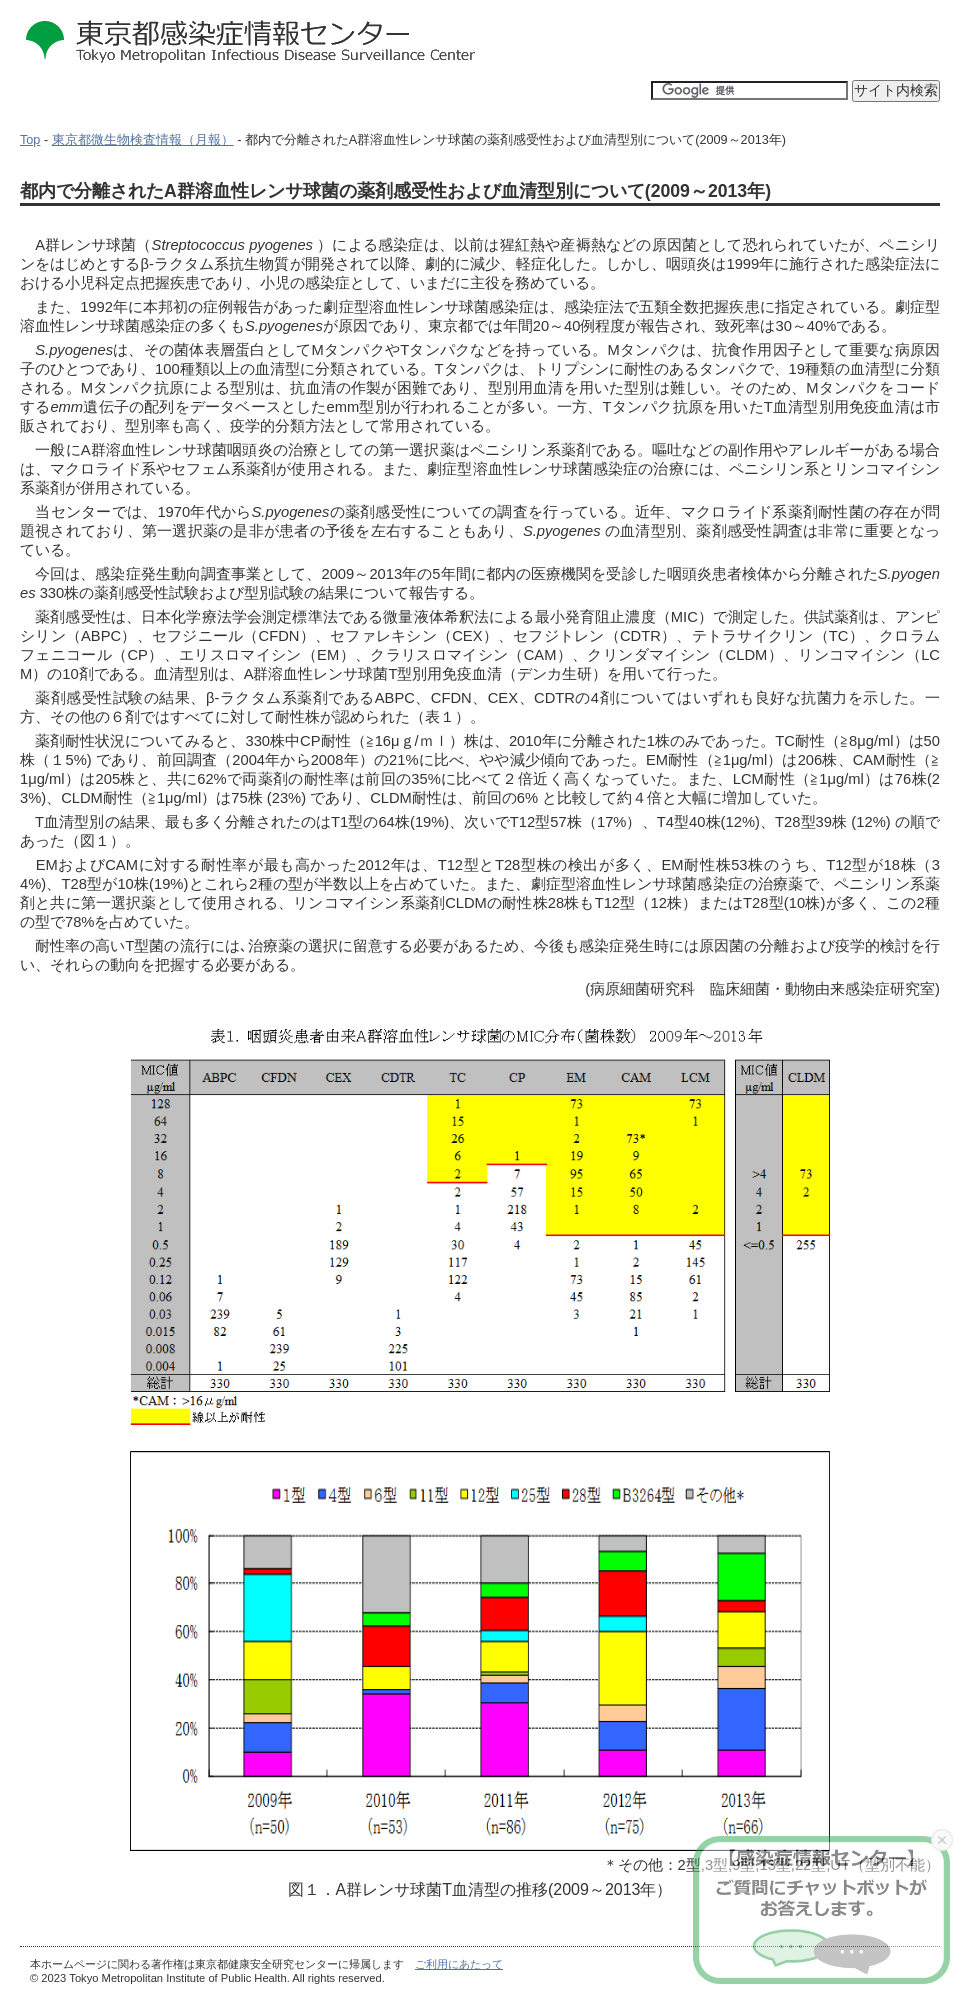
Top (30, 140)
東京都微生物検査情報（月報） (143, 140)
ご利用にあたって (459, 1964)
